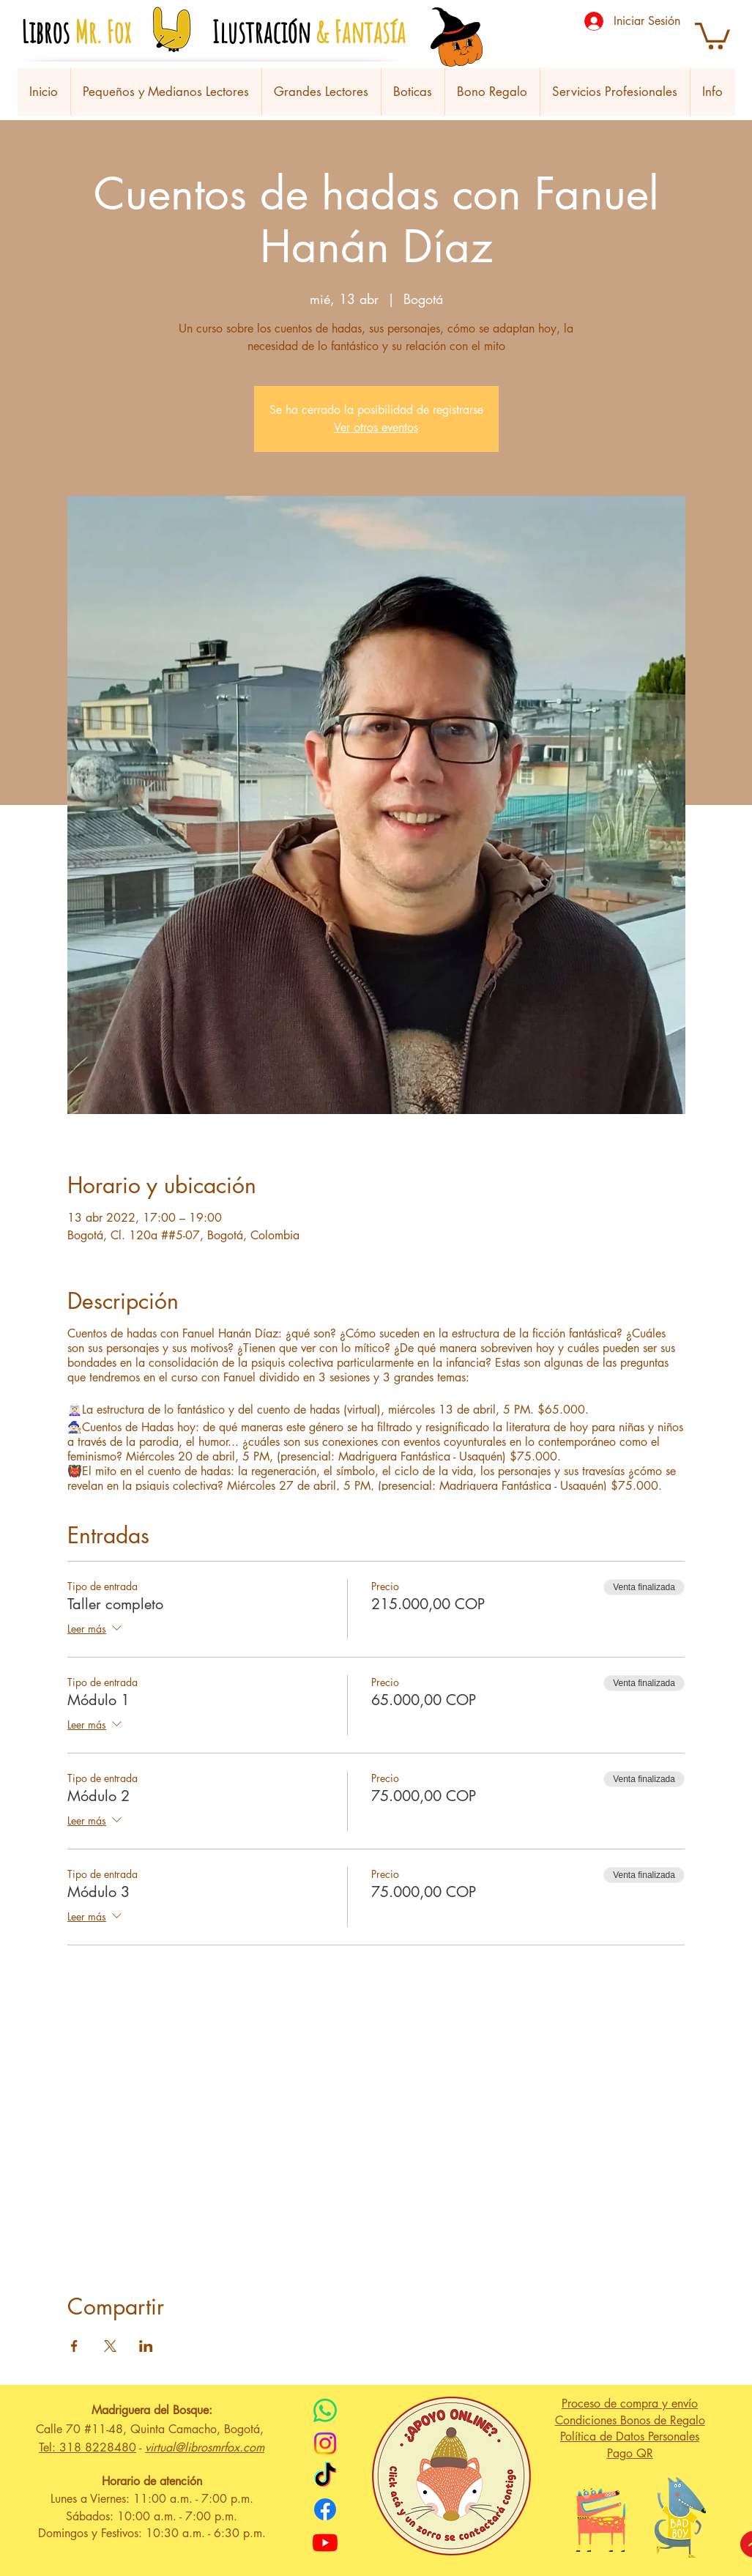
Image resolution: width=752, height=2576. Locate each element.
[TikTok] (325, 2476)
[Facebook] (325, 2509)
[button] (712, 34)
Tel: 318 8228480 (87, 2447)
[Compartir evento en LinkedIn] (146, 2346)
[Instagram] (325, 2443)
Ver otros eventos (376, 427)
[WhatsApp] (325, 2410)
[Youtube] (325, 2542)
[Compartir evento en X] (110, 2346)
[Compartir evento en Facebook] (74, 2346)
